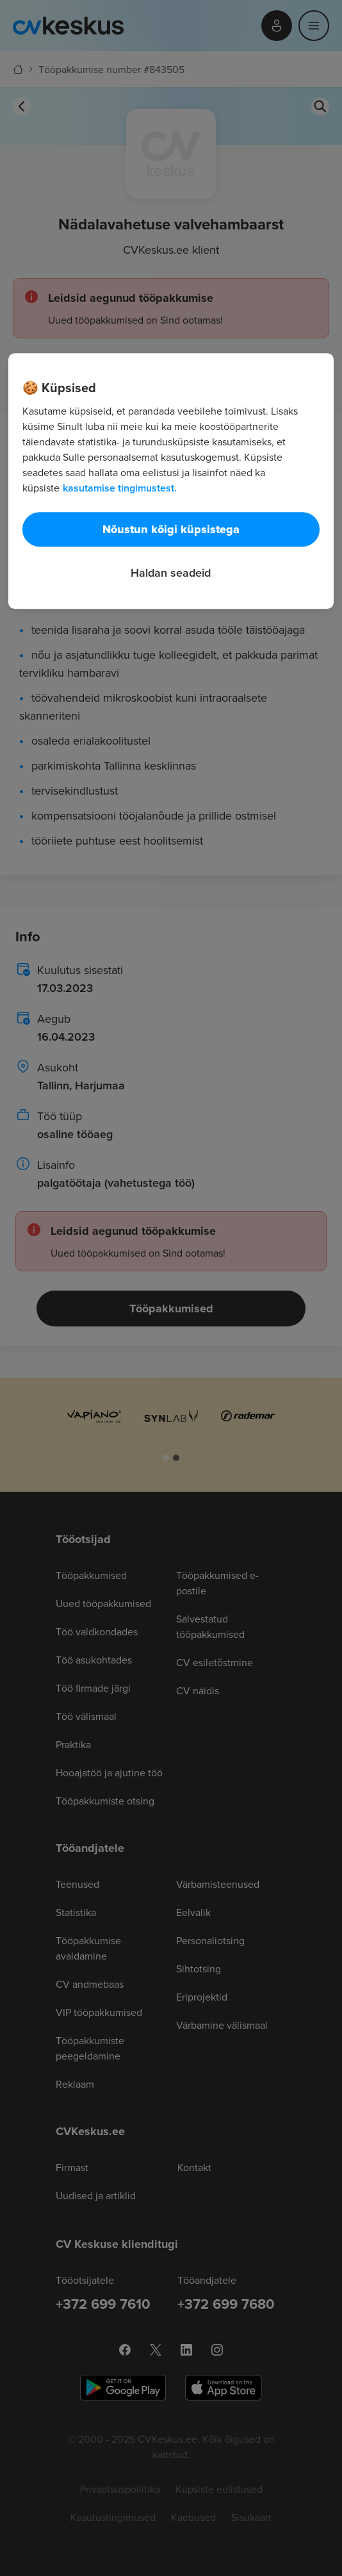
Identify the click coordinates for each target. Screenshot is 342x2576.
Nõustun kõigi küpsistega (171, 529)
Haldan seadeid (171, 573)
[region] (170, 481)
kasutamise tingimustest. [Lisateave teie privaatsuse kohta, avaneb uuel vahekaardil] (120, 488)
